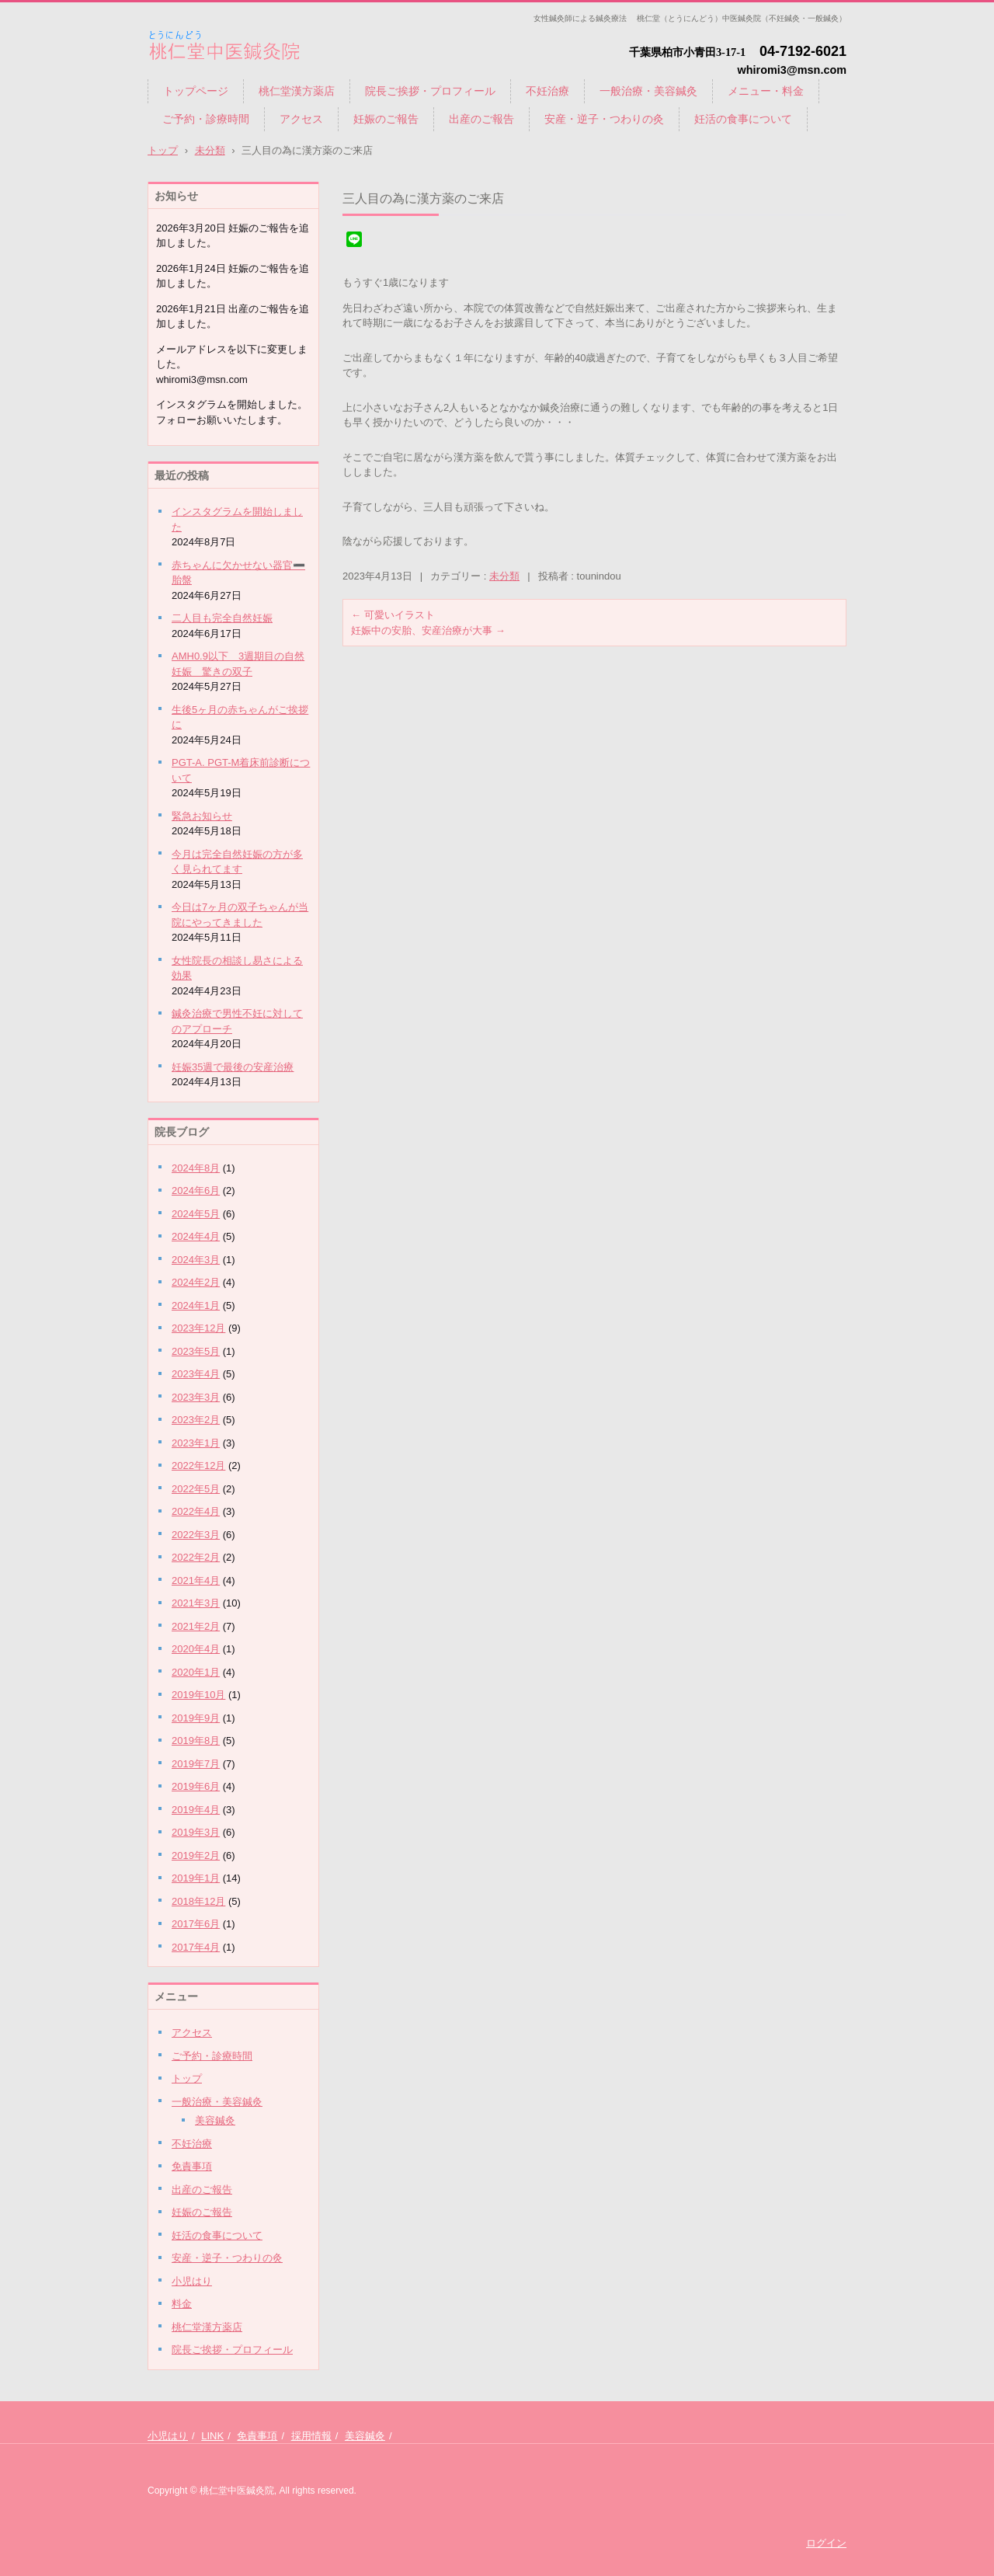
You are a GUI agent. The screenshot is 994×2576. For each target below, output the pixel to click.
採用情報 (311, 2436)
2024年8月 (196, 1168)
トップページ (195, 91)
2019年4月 (196, 1809)
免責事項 (192, 2166)
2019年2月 (196, 1855)
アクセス (301, 119)
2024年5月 (196, 1214)
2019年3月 (196, 1832)
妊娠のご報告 (386, 119)
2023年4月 (196, 1374)
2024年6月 (196, 1190)
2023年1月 (196, 1443)
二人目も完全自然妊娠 (222, 618)
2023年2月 (196, 1420)
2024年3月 (196, 1259)
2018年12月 (198, 1901)
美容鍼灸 (215, 2120)
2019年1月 (196, 1878)
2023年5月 (196, 1351)
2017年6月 (196, 1924)
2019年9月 (196, 1718)
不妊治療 (547, 91)
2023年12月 (198, 1328)
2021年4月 (196, 1580)
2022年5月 (196, 1489)
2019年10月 (198, 1695)
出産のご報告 (481, 119)
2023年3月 (196, 1397)
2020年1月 (196, 1672)
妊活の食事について (743, 119)
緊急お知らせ (202, 816)
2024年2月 (196, 1282)
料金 (182, 2304)
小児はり (192, 2281)
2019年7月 (196, 1764)
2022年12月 (198, 1465)
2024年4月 (196, 1236)
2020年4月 (196, 1649)
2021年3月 (196, 1603)
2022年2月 (196, 1557)
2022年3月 (196, 1534)
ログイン (826, 2543)
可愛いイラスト (393, 615)
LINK (212, 2436)
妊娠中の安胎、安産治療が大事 (428, 630)
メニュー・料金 (766, 91)
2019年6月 (196, 1786)
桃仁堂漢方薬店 (297, 91)
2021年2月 (196, 1626)
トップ (187, 2078)
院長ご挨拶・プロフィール (430, 91)
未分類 (504, 576)
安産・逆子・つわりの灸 (604, 119)
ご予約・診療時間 (205, 119)
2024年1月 (196, 1305)
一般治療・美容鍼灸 (648, 91)
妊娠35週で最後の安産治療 (233, 1067)
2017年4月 (196, 1947)
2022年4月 (196, 1511)
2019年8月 (196, 1740)
